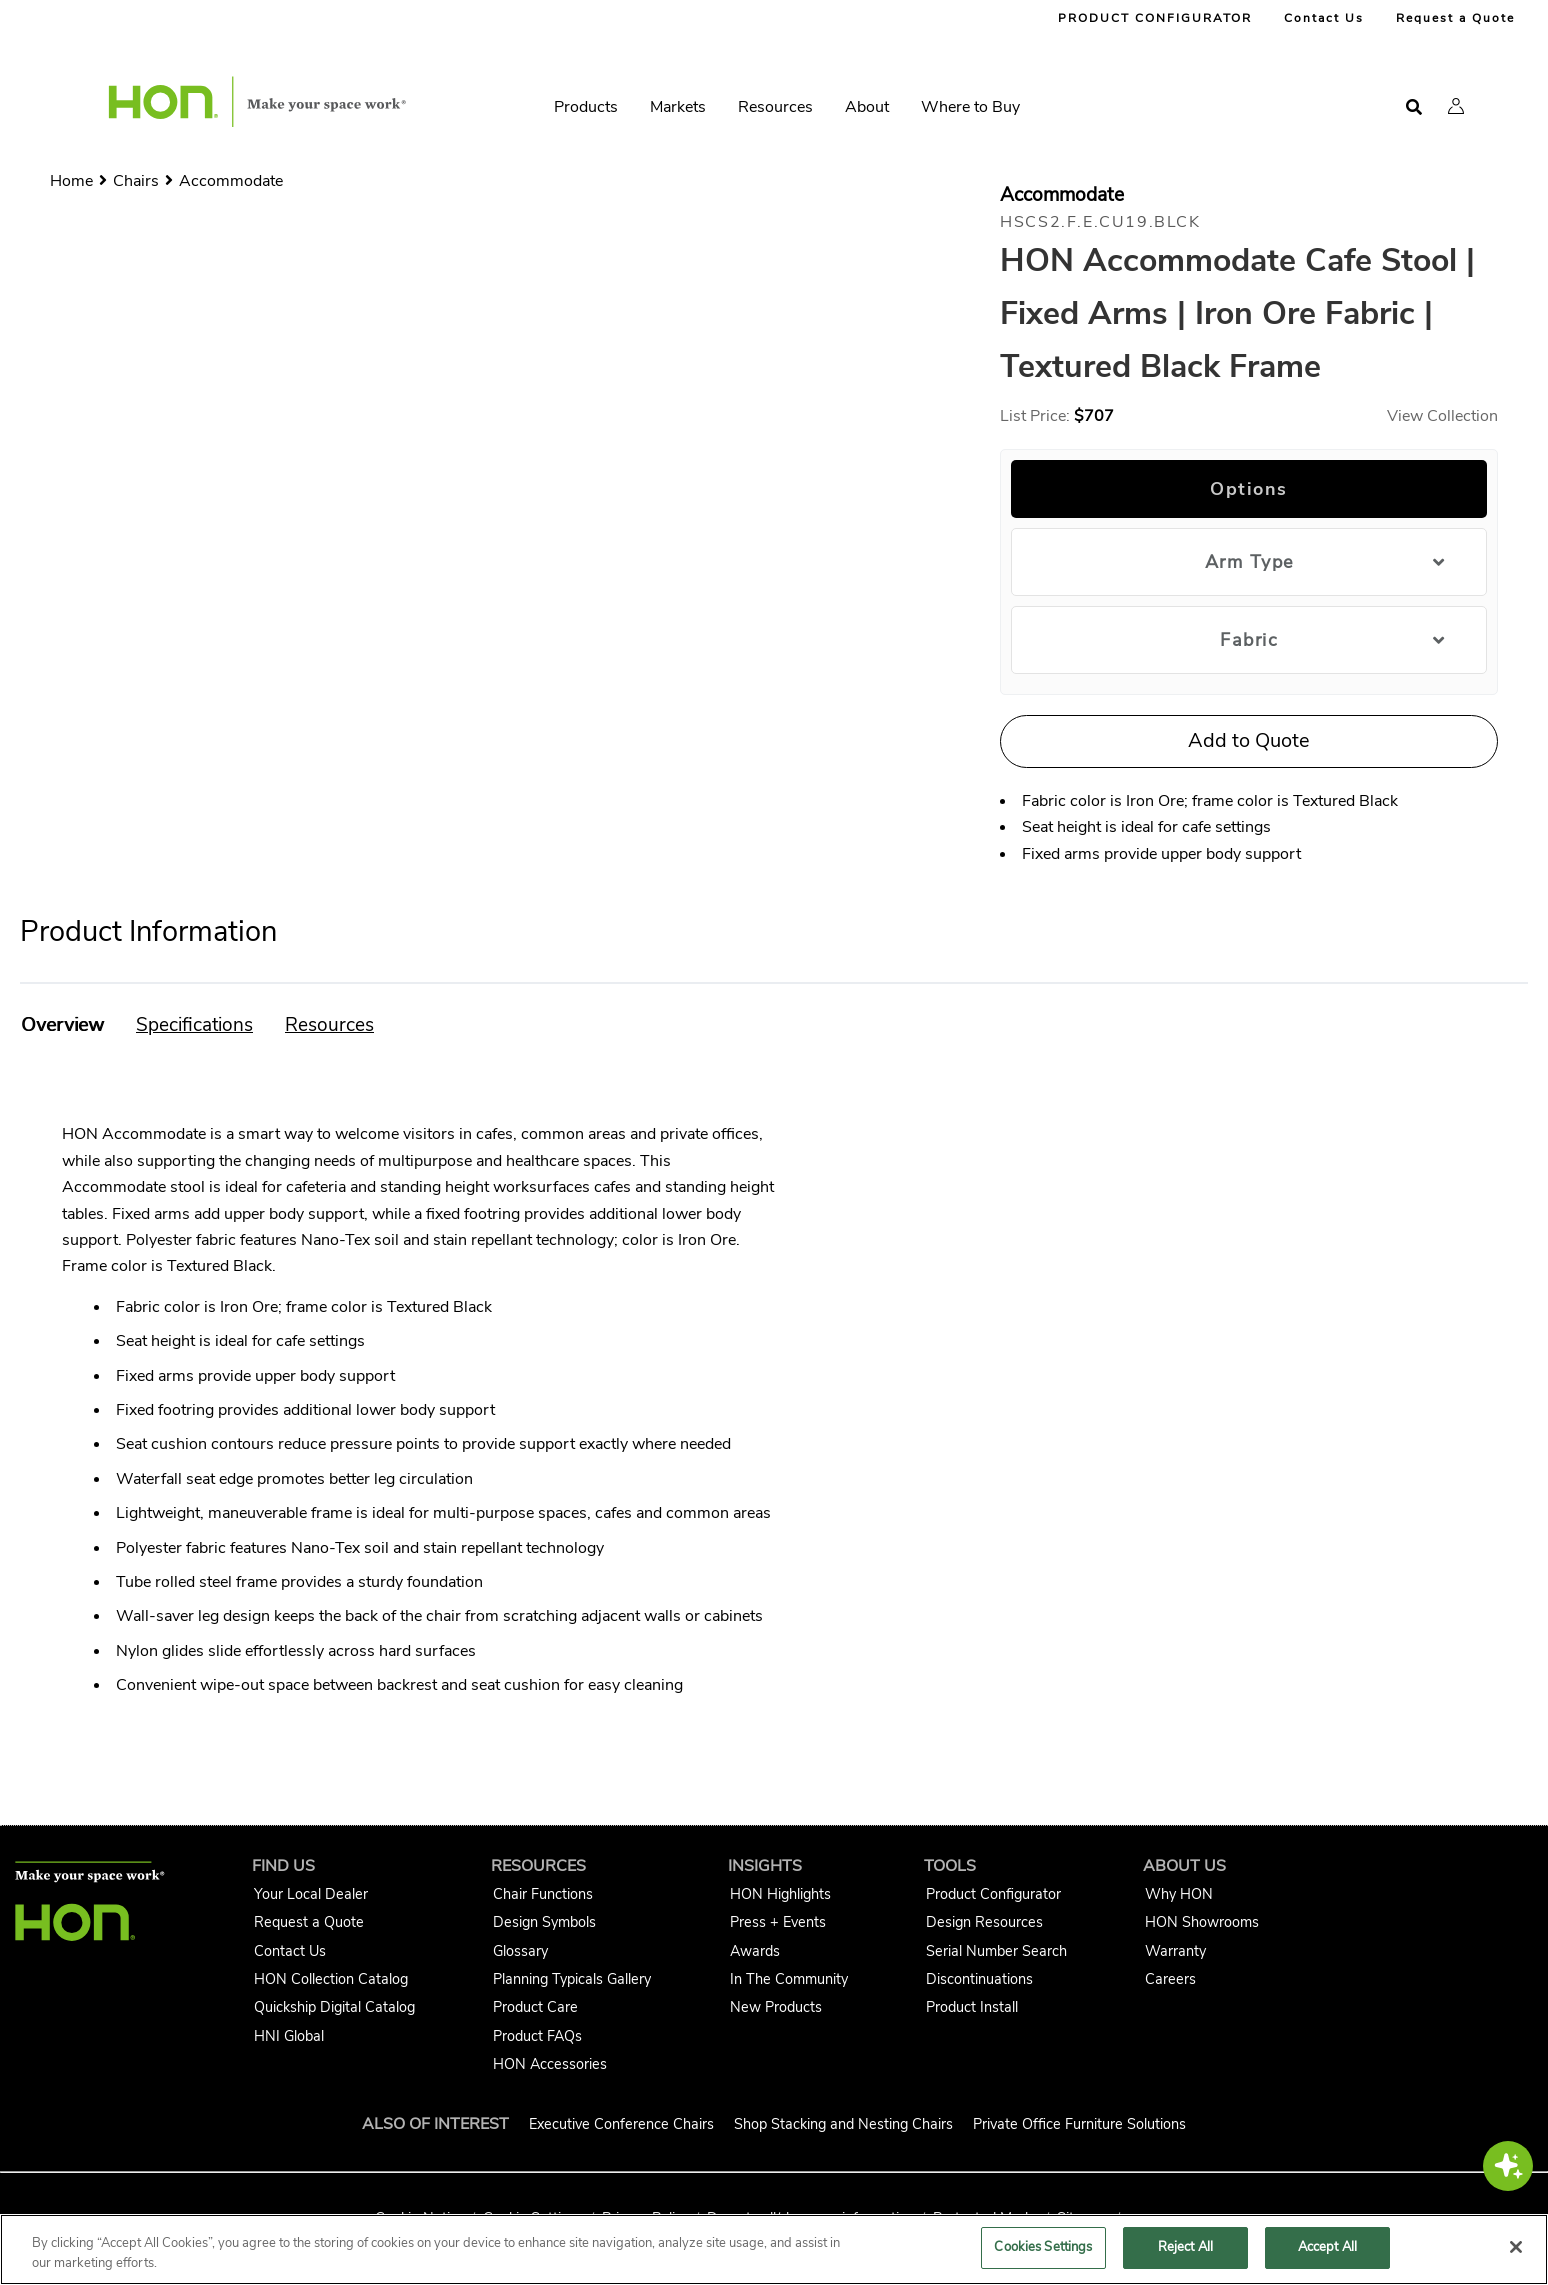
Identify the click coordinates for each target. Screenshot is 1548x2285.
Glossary (520, 1951)
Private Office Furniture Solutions (1079, 2124)
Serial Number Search (996, 1951)
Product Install (972, 2007)
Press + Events (778, 1922)
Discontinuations (979, 1979)
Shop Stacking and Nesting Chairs (843, 2124)
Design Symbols (544, 1922)
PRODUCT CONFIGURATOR (1155, 18)
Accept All (1327, 2247)
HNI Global (289, 2036)
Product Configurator (993, 1894)
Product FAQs (537, 2036)
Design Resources (984, 1922)
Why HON (1179, 1894)
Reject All (1185, 2247)
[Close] (1516, 2247)
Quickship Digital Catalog (334, 2007)
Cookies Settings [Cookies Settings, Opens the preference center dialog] (1043, 2247)
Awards (755, 1951)
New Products (776, 2007)
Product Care (535, 2007)
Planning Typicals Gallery (572, 1979)
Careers (1170, 1979)
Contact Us (1324, 18)
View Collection (1442, 416)
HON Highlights (780, 1894)
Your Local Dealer (311, 1894)
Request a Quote (1455, 18)
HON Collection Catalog (331, 1979)
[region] (774, 2249)
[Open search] (1414, 107)
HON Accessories (550, 2064)
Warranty (1175, 1951)
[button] (1456, 106)
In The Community (789, 1979)
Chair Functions (543, 1894)
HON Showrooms (1202, 1922)
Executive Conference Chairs (621, 2124)
